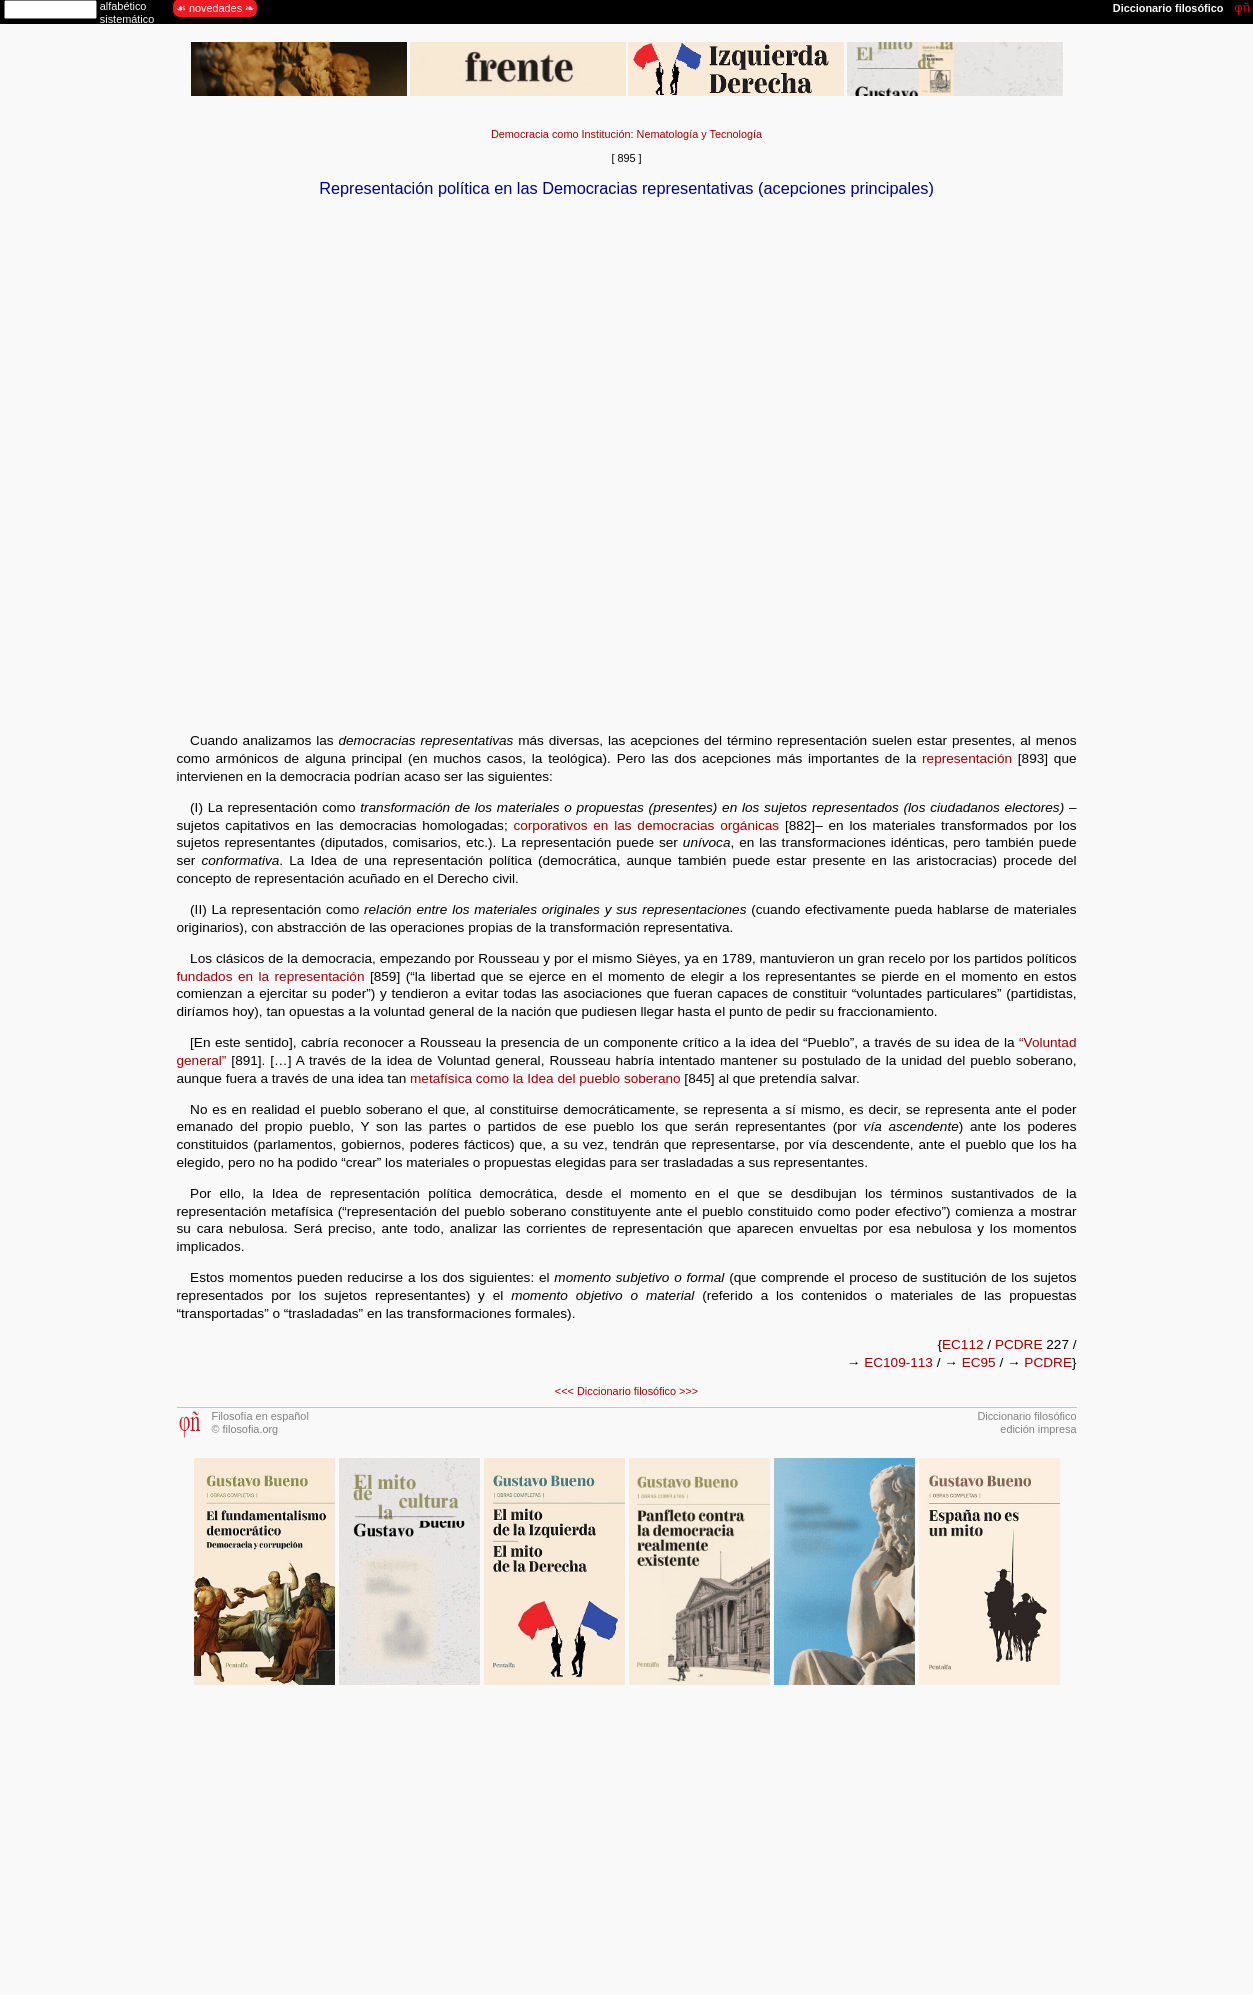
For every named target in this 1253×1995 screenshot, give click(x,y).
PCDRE (1019, 1344)
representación (967, 758)
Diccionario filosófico (626, 1391)
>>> (688, 1391)
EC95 (979, 1362)
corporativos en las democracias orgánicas (646, 825)
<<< (564, 1391)
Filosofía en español (260, 1416)
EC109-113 (898, 1362)
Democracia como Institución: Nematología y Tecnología (626, 134)
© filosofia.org (245, 1429)
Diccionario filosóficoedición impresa (1026, 1422)
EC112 (963, 1344)
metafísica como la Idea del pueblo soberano (545, 1078)
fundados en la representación (271, 976)
